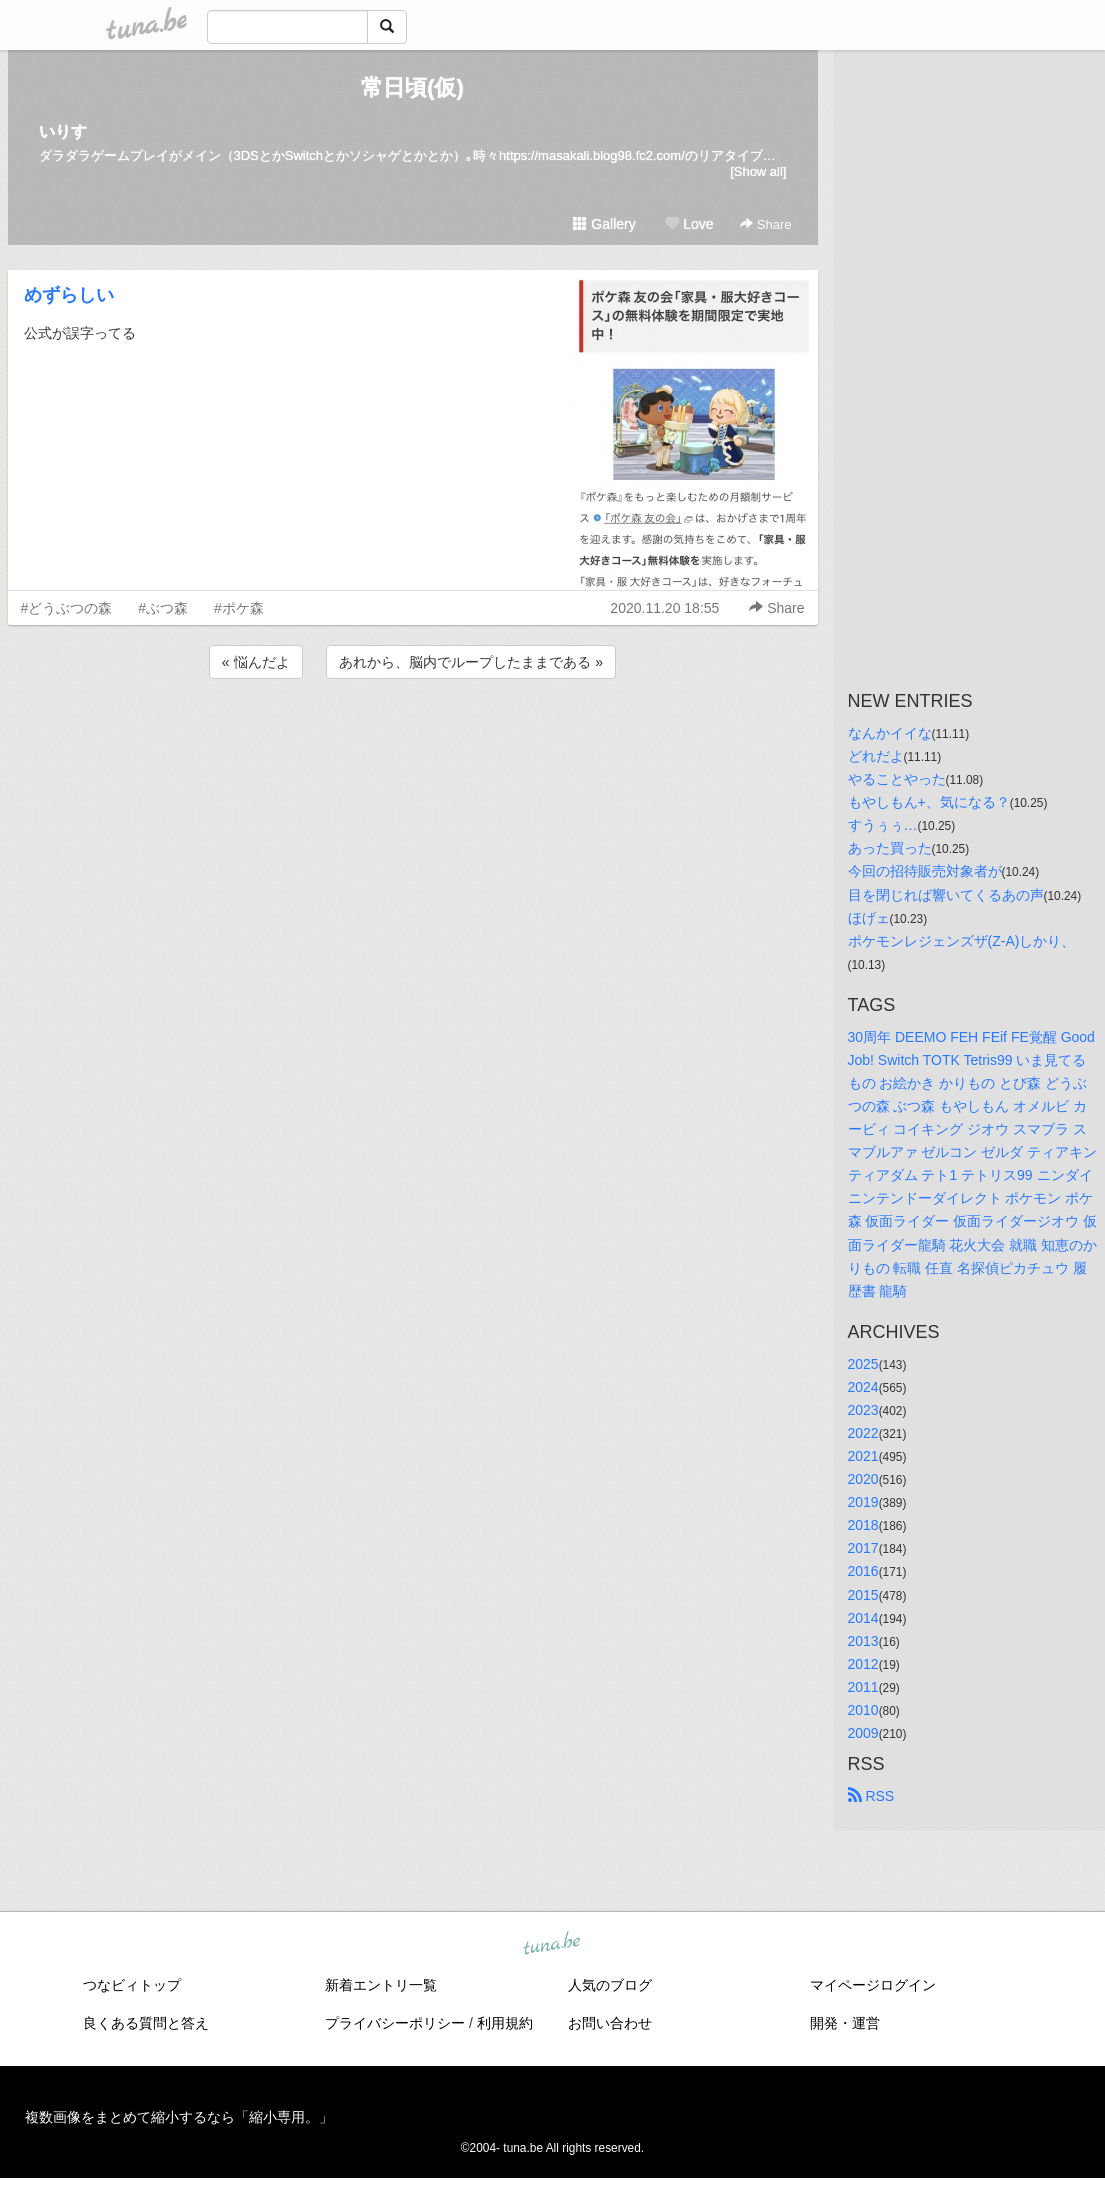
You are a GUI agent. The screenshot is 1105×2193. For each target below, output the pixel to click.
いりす (63, 131)
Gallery (604, 224)
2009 (863, 1733)
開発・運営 (845, 2023)
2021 (863, 1456)
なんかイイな (890, 733)
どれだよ (876, 756)
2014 (863, 1618)
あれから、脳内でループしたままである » (471, 662)
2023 (863, 1410)
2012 (863, 1664)
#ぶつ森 (163, 608)
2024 (863, 1387)
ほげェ (869, 918)
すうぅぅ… (883, 825)
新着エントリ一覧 (381, 1985)
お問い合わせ (610, 2023)
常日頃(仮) (412, 87)
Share (765, 224)
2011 (863, 1687)
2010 (863, 1710)
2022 (863, 1433)
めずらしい (69, 295)
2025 (863, 1364)
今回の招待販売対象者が (925, 871)
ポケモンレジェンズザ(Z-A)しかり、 (962, 941)
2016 (863, 1571)
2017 (863, 1548)
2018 (863, 1525)
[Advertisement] (413, 737)
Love (689, 224)
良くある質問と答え (146, 2023)
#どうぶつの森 (67, 608)
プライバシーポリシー (395, 2023)
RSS (871, 1796)
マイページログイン (873, 1985)
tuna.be (552, 1945)
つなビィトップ (132, 1985)
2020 (863, 1479)
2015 (863, 1595)
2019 (863, 1502)
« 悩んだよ (256, 662)
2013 (863, 1641)
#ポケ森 (239, 608)
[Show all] (758, 171)
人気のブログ (610, 1985)
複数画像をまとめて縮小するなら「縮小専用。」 (179, 2117)
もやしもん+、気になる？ (929, 802)
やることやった (897, 779)
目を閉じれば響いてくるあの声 (946, 895)
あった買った (890, 848)
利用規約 (505, 2023)
